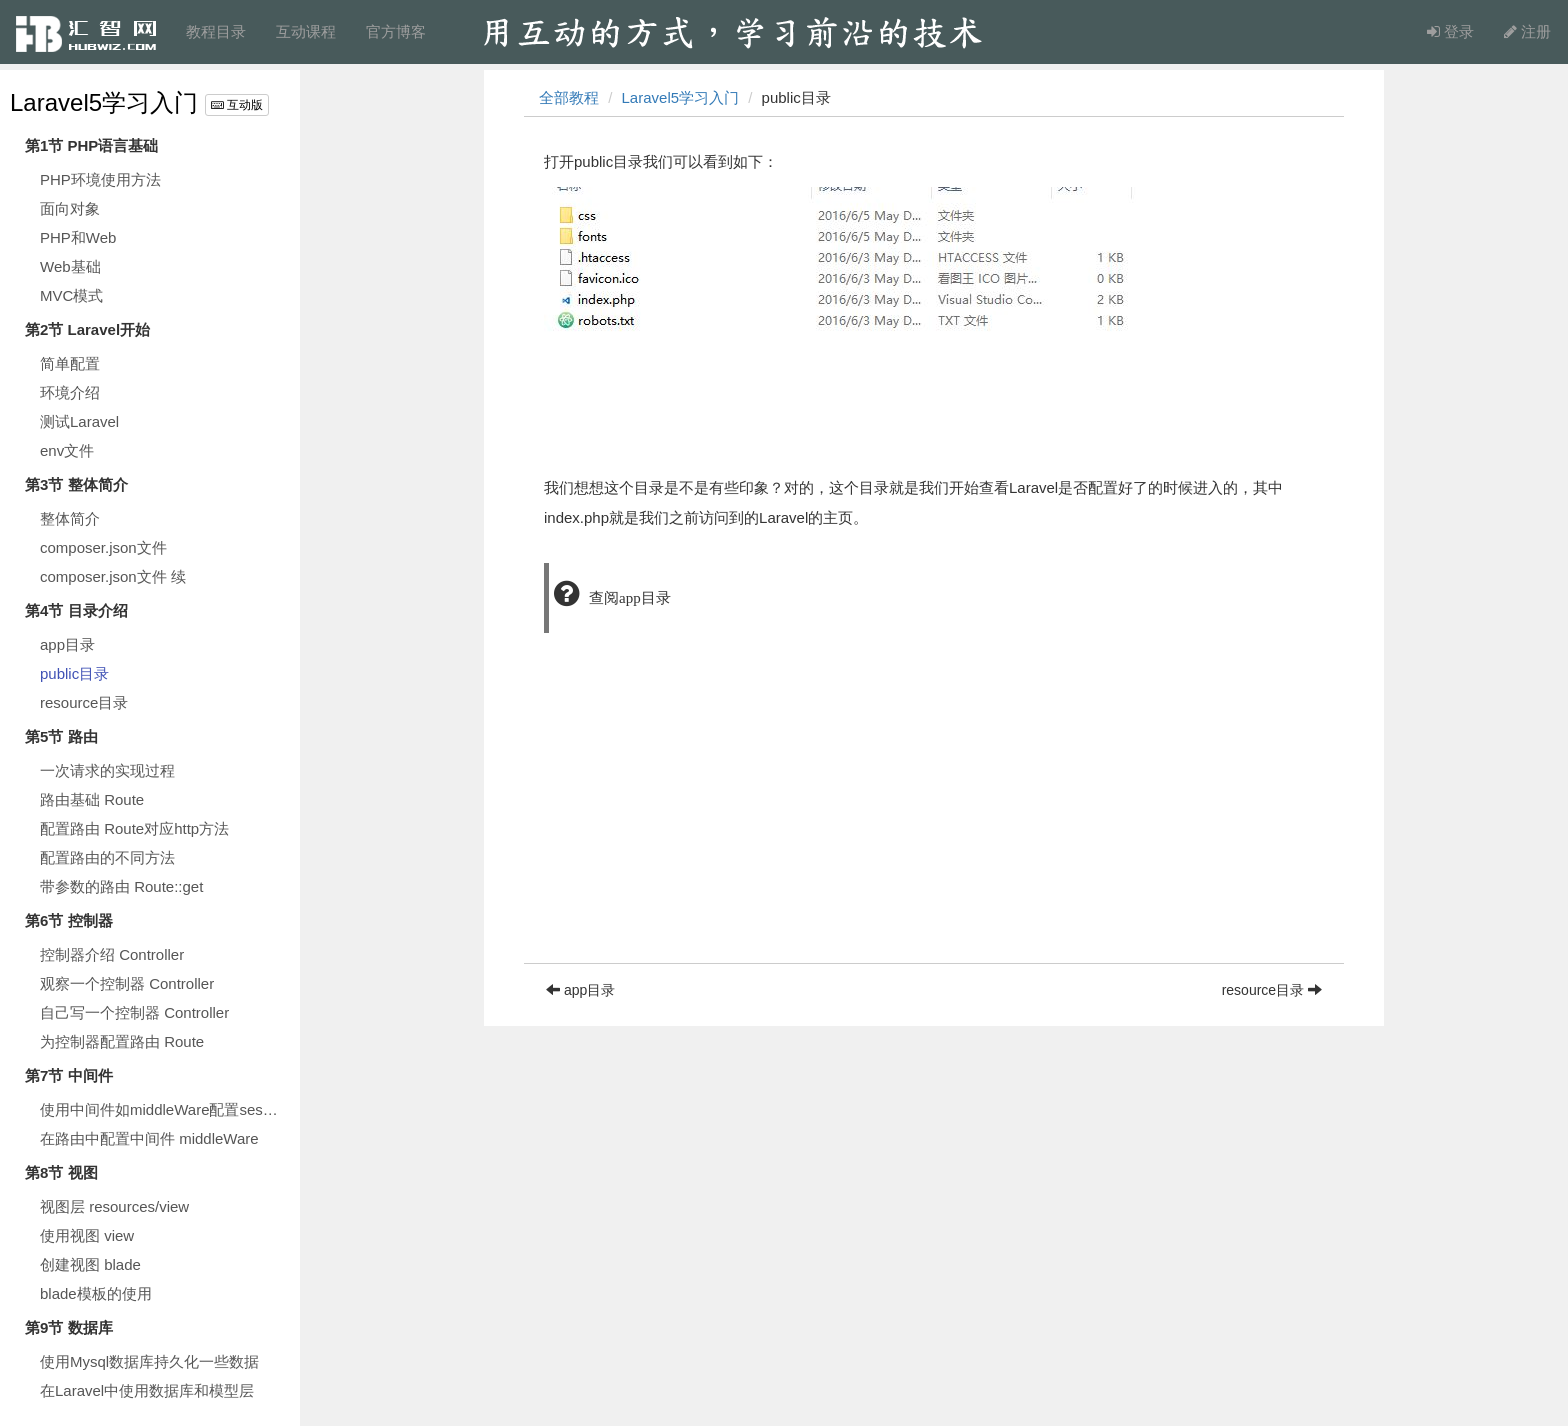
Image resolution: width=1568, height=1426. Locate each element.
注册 (1527, 31)
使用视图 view (87, 1235)
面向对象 (70, 208)
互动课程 (306, 31)
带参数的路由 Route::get (121, 886)
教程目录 (216, 31)
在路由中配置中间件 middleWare (149, 1138)
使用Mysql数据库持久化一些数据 (149, 1361)
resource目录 (84, 702)
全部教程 (569, 97)
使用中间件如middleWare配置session (165, 1109)
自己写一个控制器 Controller (134, 1012)
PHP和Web (78, 237)
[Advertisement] (934, 823)
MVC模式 (71, 295)
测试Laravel (79, 421)
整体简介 (70, 518)
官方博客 (396, 31)
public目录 (74, 673)
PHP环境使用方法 (100, 179)
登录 (1450, 31)
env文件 (67, 450)
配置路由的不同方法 (107, 857)
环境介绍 (70, 392)
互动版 (237, 105)
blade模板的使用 (96, 1293)
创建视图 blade (90, 1264)
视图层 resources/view (114, 1206)
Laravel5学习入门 (104, 102)
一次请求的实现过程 (107, 770)
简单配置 (70, 363)
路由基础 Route (92, 799)
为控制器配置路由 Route (122, 1041)
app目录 (67, 644)
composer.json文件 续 (113, 576)
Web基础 (70, 266)
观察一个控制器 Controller (127, 983)
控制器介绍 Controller (112, 954)
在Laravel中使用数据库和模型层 (147, 1390)
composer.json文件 (103, 547)
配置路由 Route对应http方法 (134, 828)
